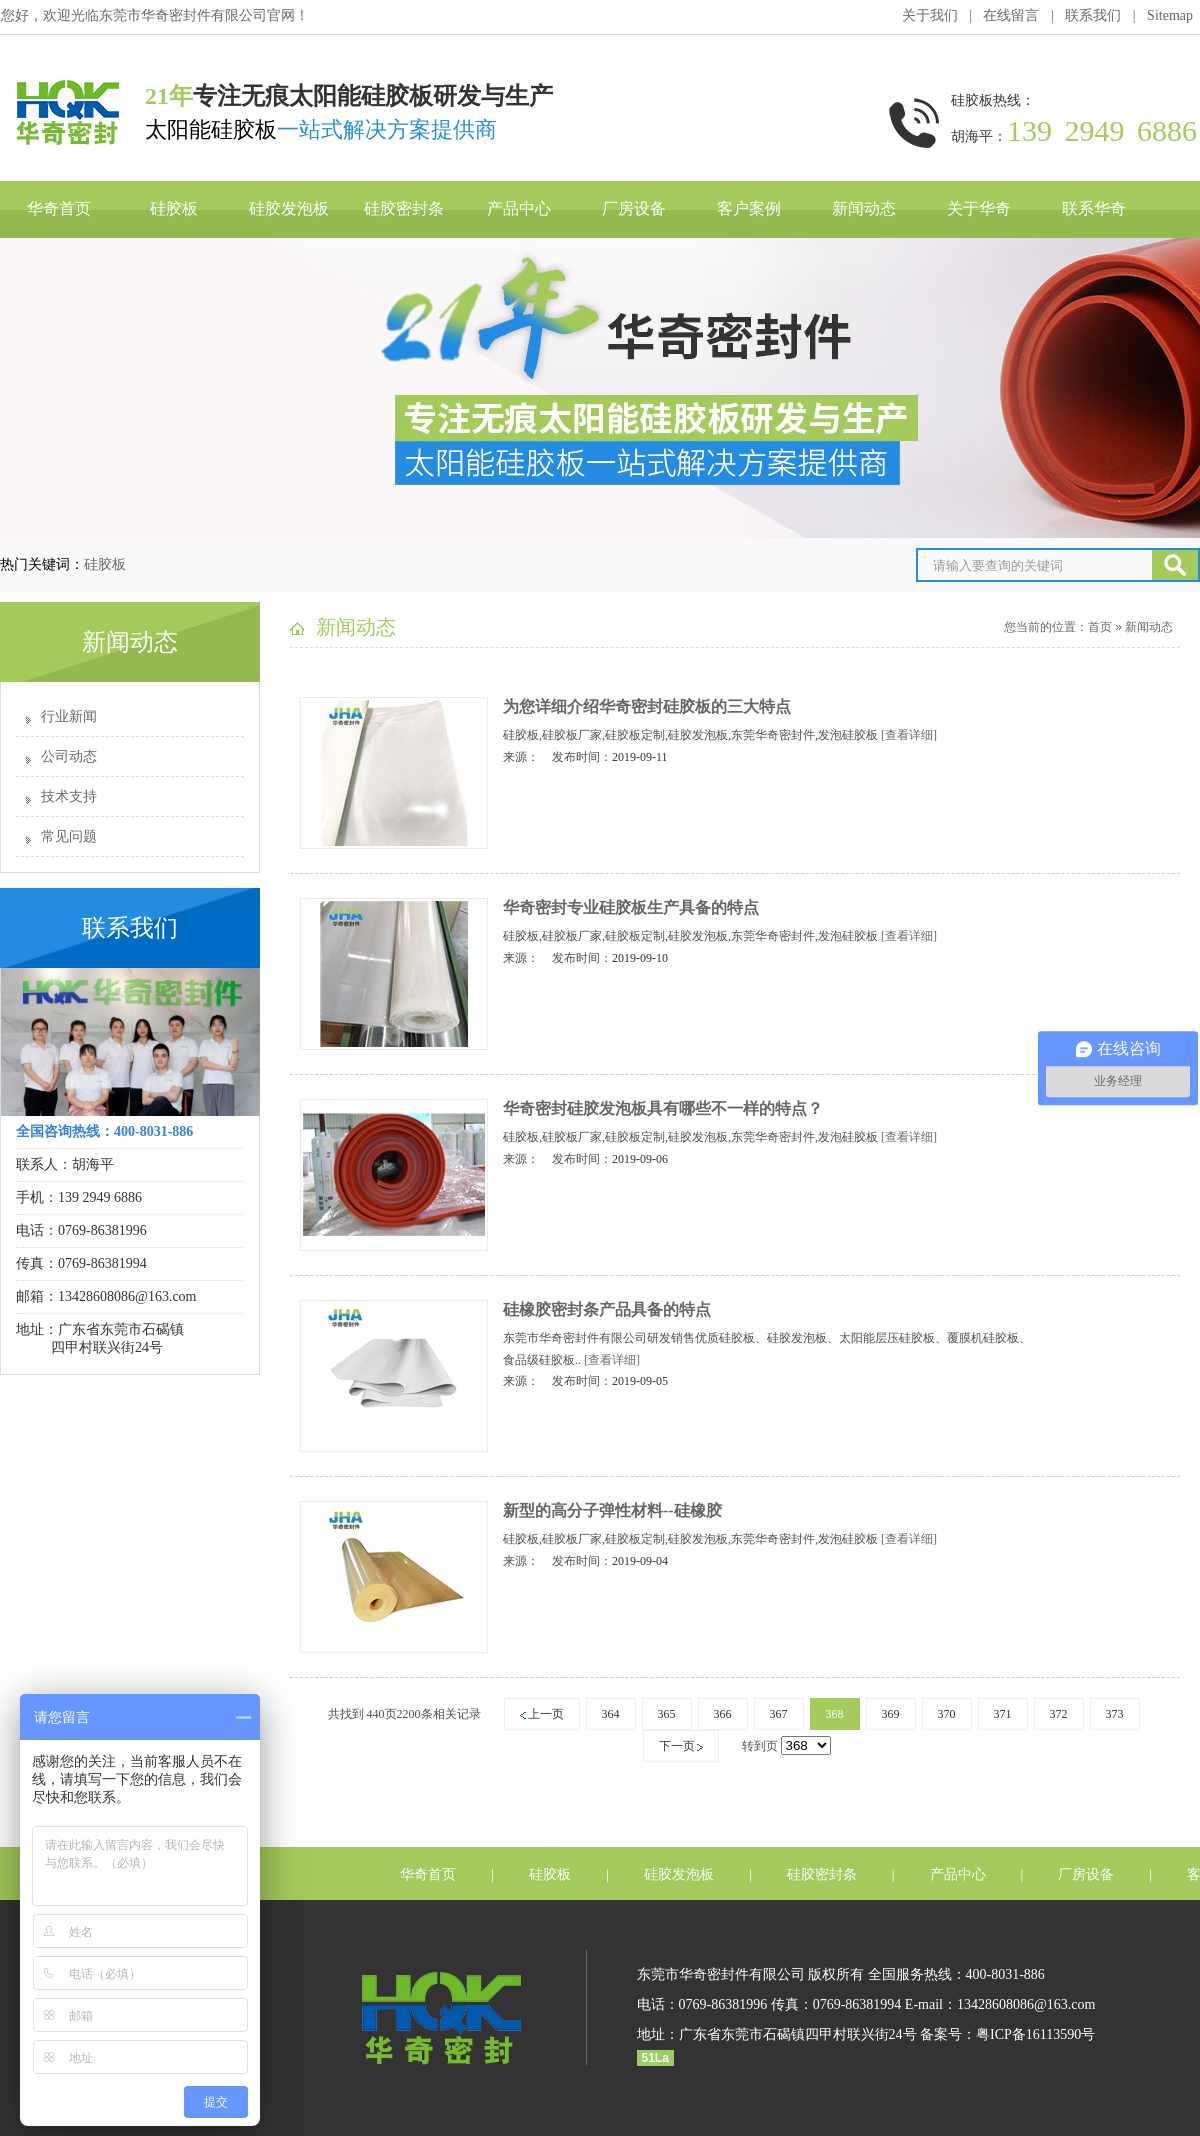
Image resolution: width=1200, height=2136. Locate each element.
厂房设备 (634, 208)
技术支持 (69, 796)
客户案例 (749, 208)
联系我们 (1093, 15)
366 (723, 1714)
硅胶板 (174, 208)
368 (835, 1714)
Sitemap (1170, 15)
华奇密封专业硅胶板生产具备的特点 (631, 907)
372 (1059, 1714)
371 (1003, 1714)
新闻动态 (864, 208)
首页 (1100, 627)
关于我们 (930, 15)
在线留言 (1011, 15)
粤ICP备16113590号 (1035, 2034)
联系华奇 (1094, 208)
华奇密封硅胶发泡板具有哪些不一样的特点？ (663, 1108)
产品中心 (519, 208)
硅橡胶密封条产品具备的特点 (607, 1309)
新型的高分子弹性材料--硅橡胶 (612, 1510)
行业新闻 (69, 716)
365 (667, 1714)
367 (779, 1714)
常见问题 (69, 836)
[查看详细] (909, 735)
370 (947, 1714)
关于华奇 (979, 208)
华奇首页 (59, 208)
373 (1115, 1714)
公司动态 (69, 756)
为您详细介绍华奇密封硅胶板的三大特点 (647, 706)
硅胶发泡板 (289, 208)
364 (611, 1714)
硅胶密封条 (404, 208)
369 (891, 1714)
